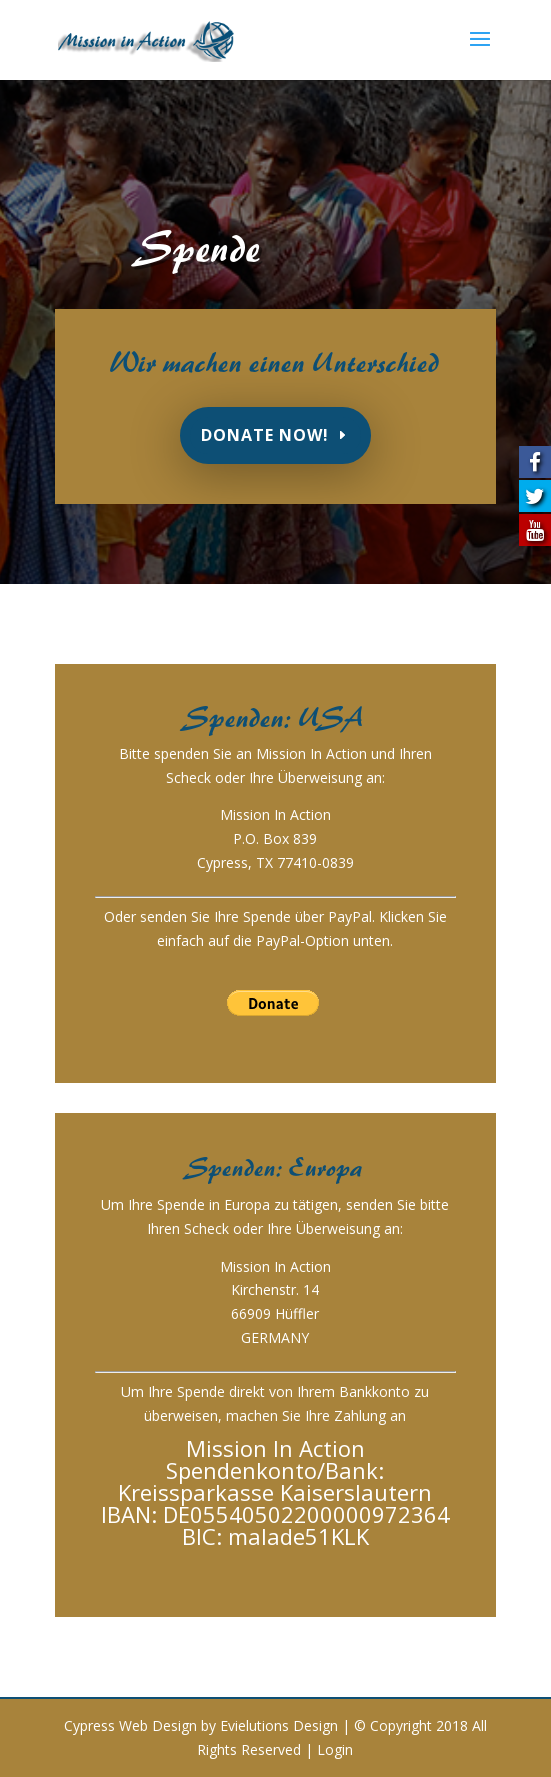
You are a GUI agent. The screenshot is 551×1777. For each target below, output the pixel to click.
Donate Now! (265, 435)
